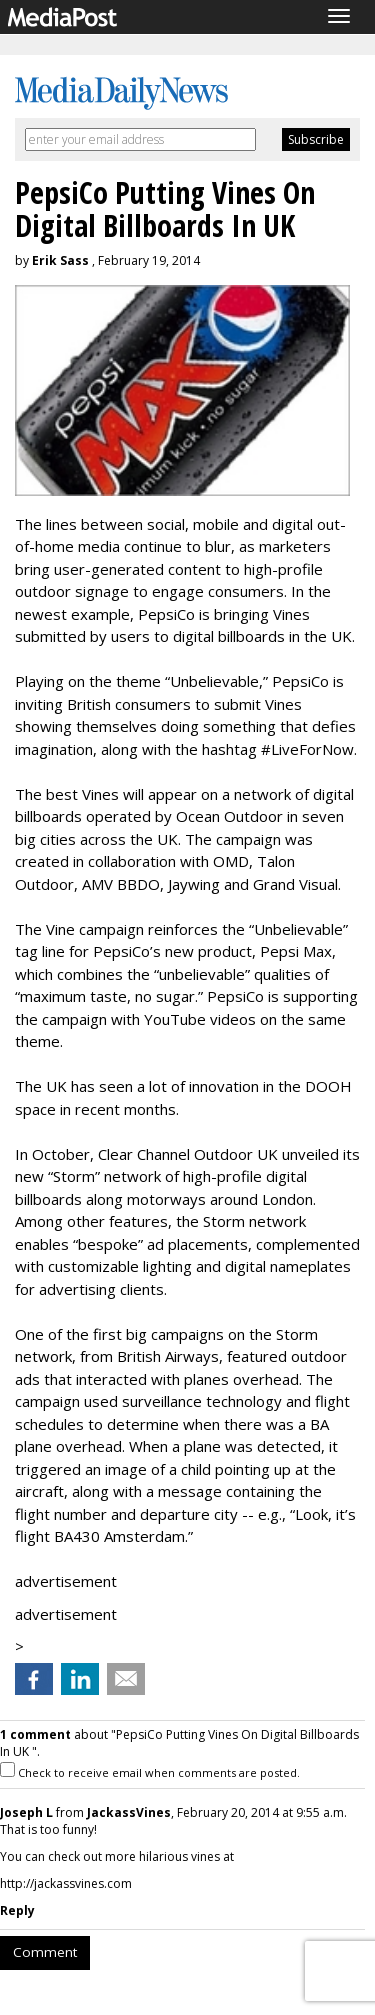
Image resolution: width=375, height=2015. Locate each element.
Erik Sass (60, 260)
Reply (17, 1910)
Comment (45, 1952)
